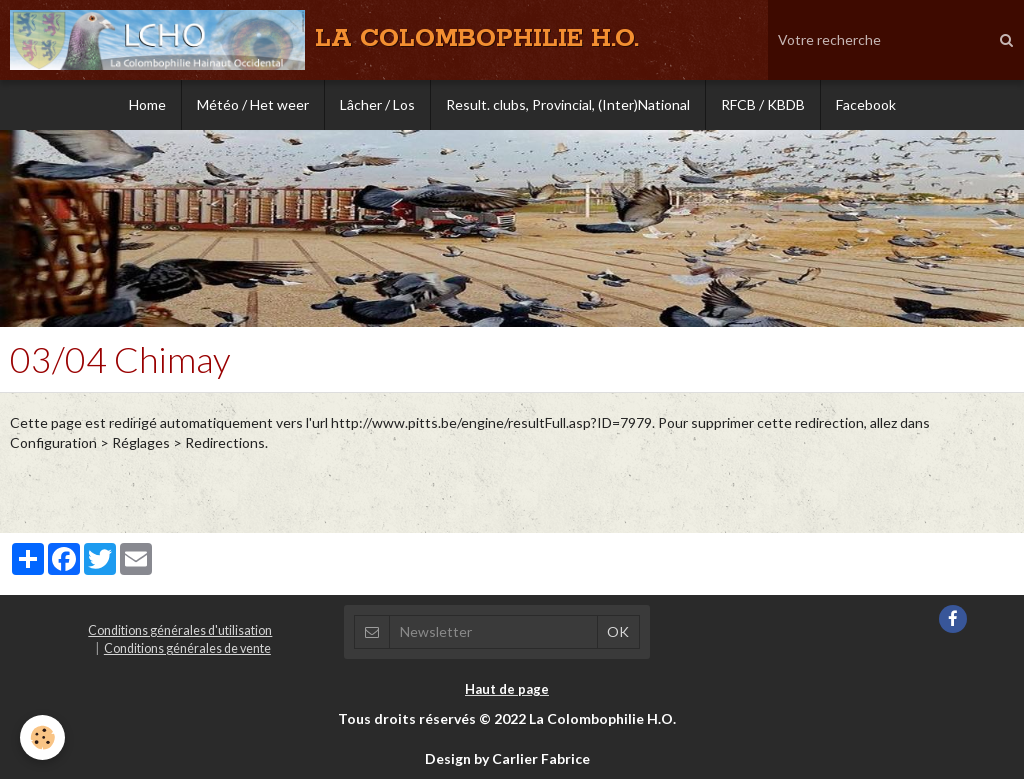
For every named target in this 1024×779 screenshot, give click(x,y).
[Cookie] (42, 737)
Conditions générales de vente (187, 648)
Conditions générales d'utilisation (180, 630)
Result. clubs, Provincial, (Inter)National (568, 104)
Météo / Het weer (253, 104)
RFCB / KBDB (763, 104)
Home (147, 104)
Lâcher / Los (377, 104)
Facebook (866, 104)
